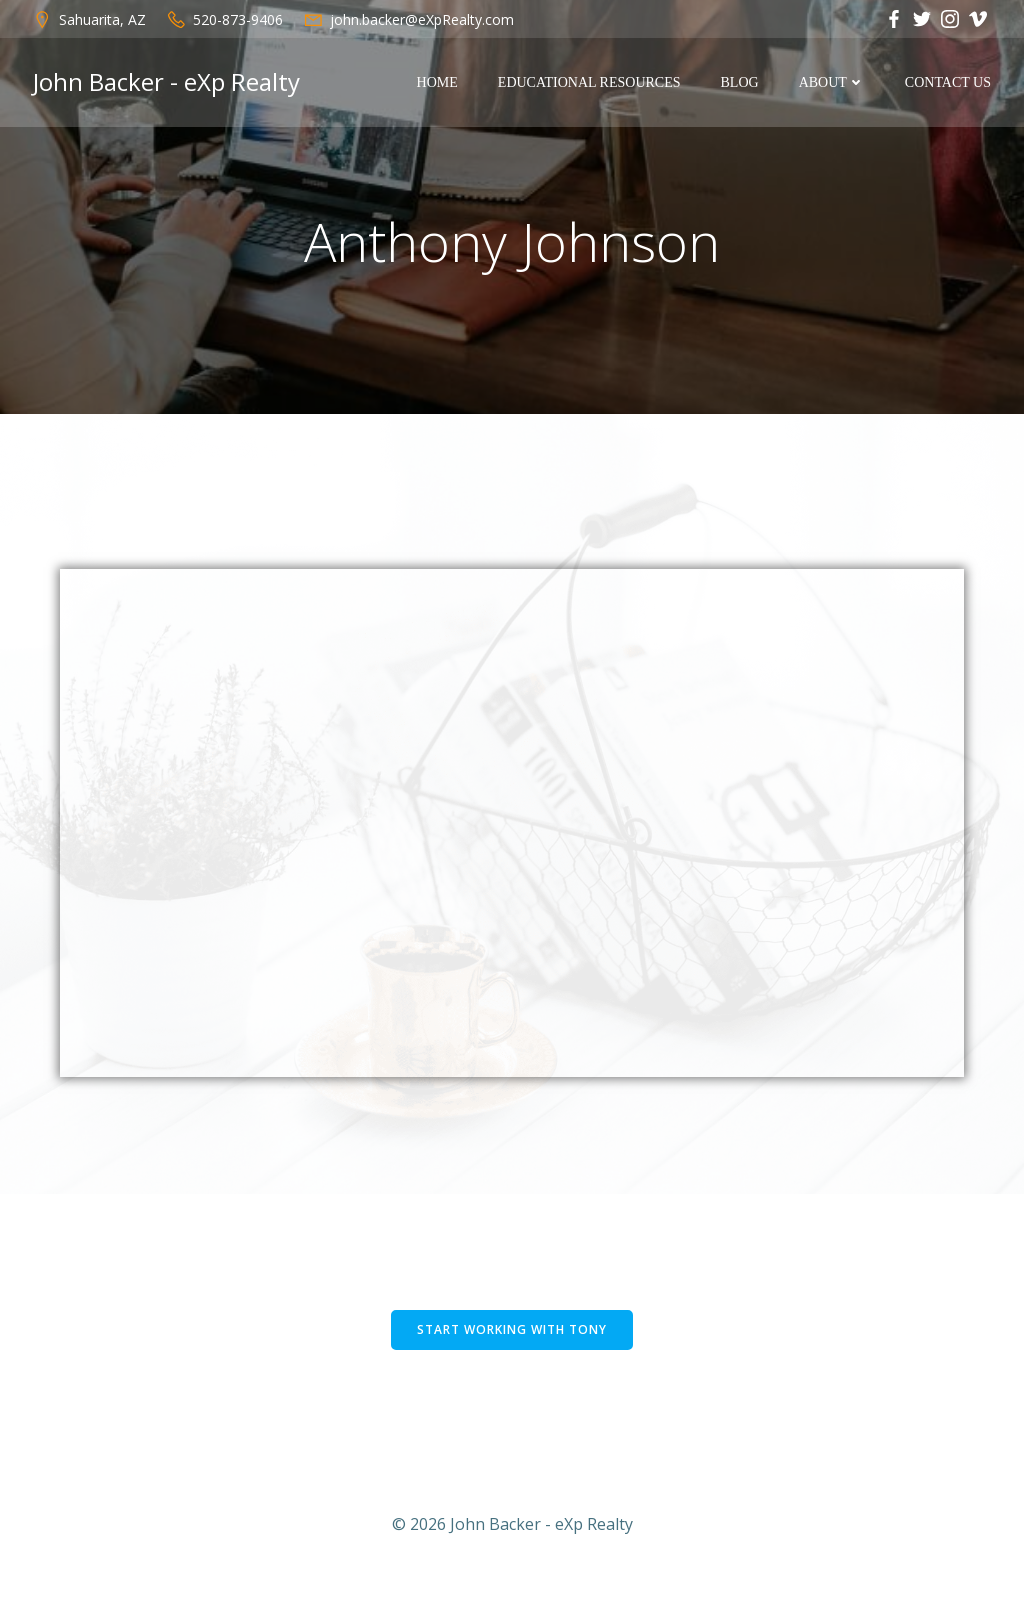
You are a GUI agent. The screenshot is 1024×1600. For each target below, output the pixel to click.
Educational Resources (590, 83)
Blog (741, 83)
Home (438, 83)
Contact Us (949, 83)
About (833, 83)
